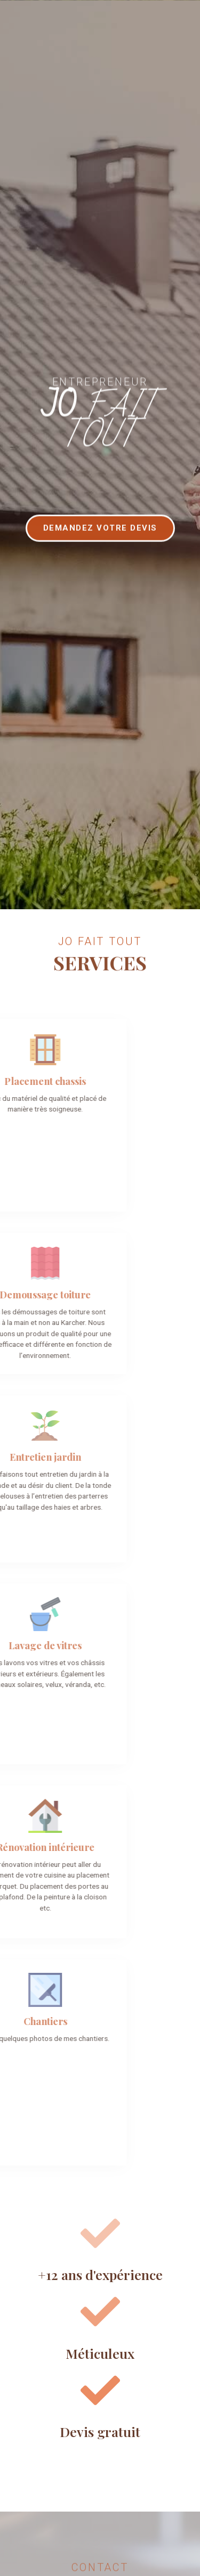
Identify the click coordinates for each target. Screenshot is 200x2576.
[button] (100, 547)
